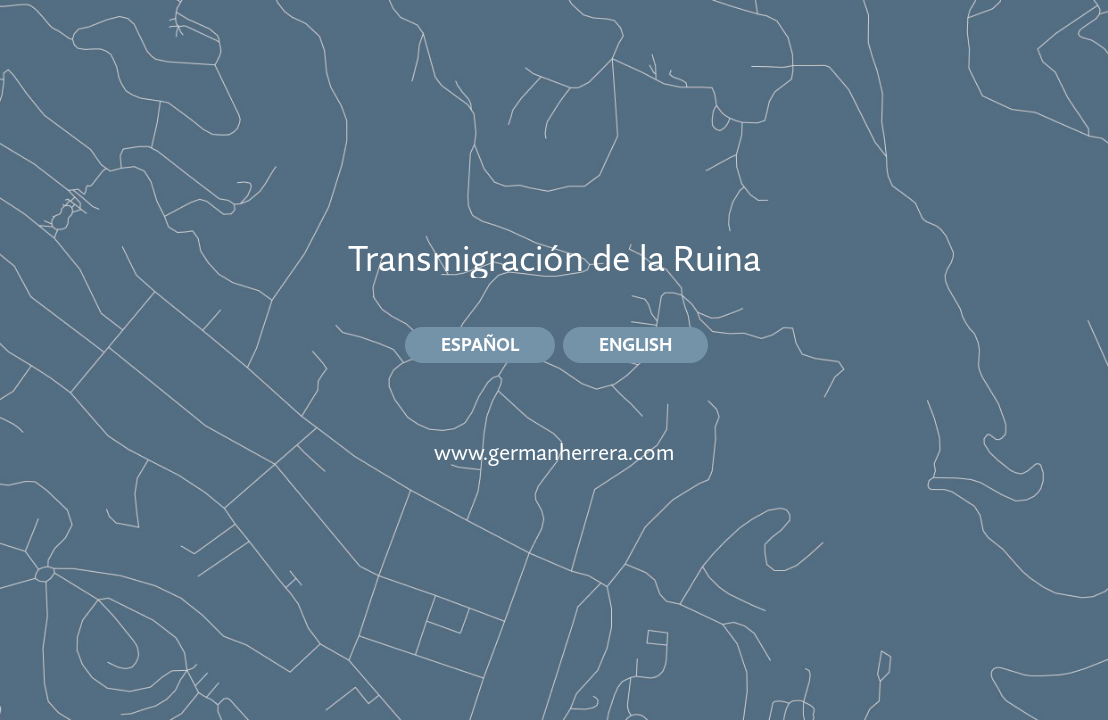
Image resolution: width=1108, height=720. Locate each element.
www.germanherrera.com (554, 452)
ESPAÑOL (480, 344)
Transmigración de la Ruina (554, 258)
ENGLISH (635, 344)
